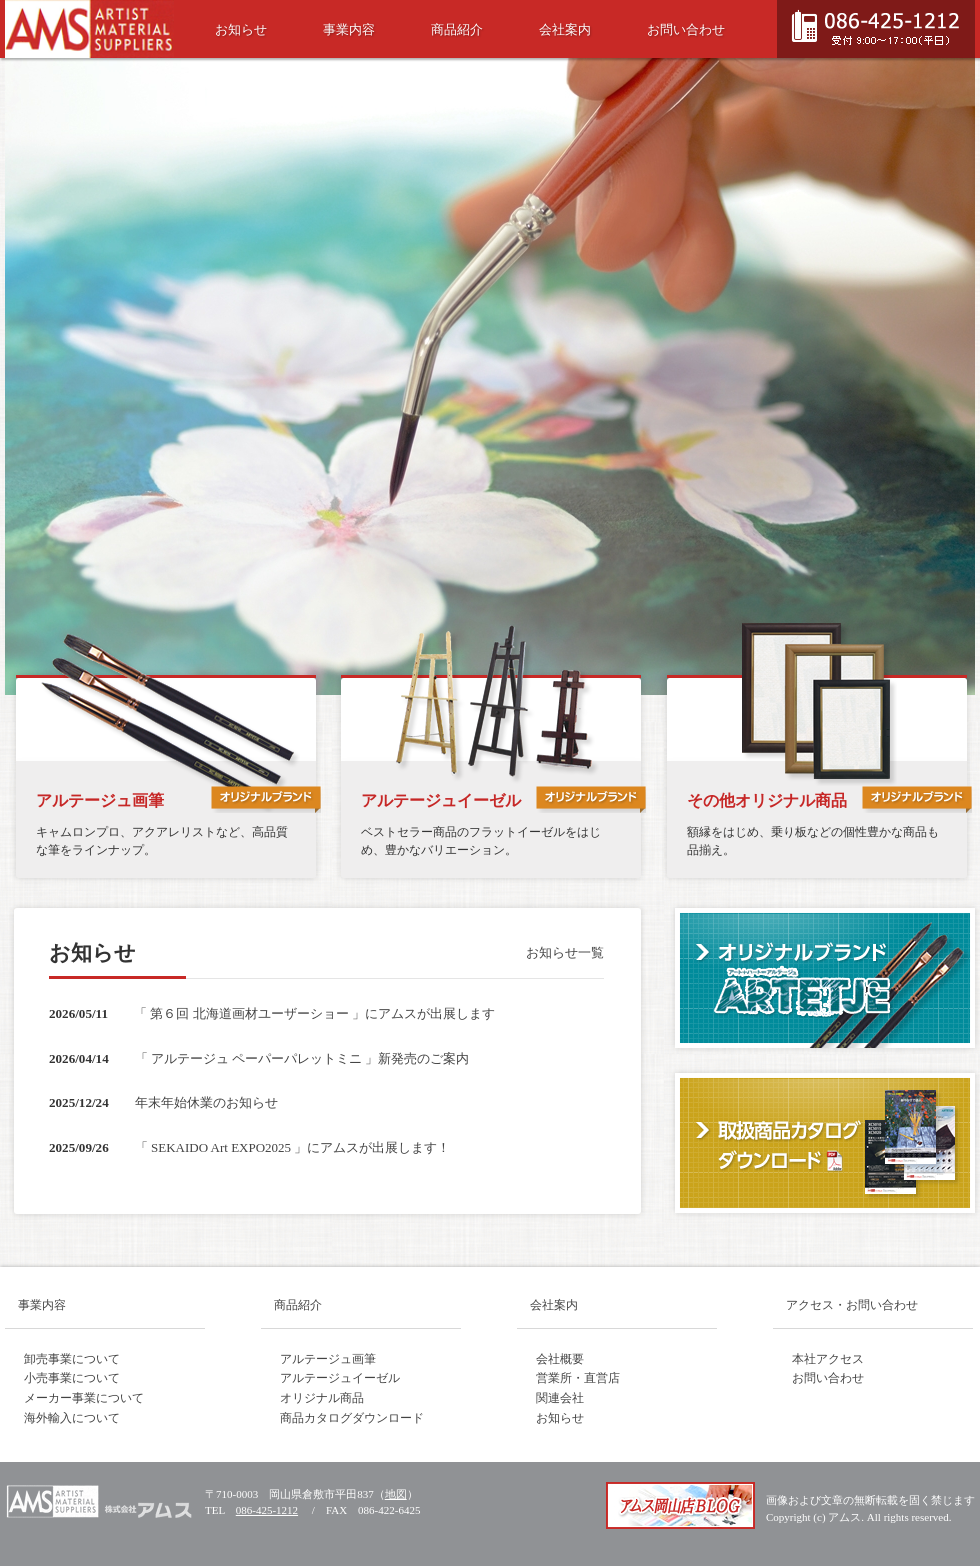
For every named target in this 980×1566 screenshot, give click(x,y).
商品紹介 (457, 29)
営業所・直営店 (578, 1378)
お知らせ (241, 29)
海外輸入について (72, 1418)
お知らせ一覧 (565, 952)
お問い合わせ (686, 29)
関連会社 (560, 1398)
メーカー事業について (84, 1398)
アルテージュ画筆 (100, 800)
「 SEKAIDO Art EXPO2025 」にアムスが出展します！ (293, 1147)
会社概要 (560, 1359)
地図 (396, 1494)
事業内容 (349, 29)
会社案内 (565, 29)
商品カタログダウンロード (352, 1418)
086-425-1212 (267, 1510)
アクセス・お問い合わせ (852, 1305)
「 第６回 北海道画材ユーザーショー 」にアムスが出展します (314, 1013)
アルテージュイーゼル (441, 800)
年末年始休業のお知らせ (206, 1102)
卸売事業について (72, 1359)
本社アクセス (828, 1359)
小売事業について (72, 1378)
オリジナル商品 (322, 1398)
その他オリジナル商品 (767, 800)
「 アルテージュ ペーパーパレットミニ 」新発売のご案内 (302, 1058)
